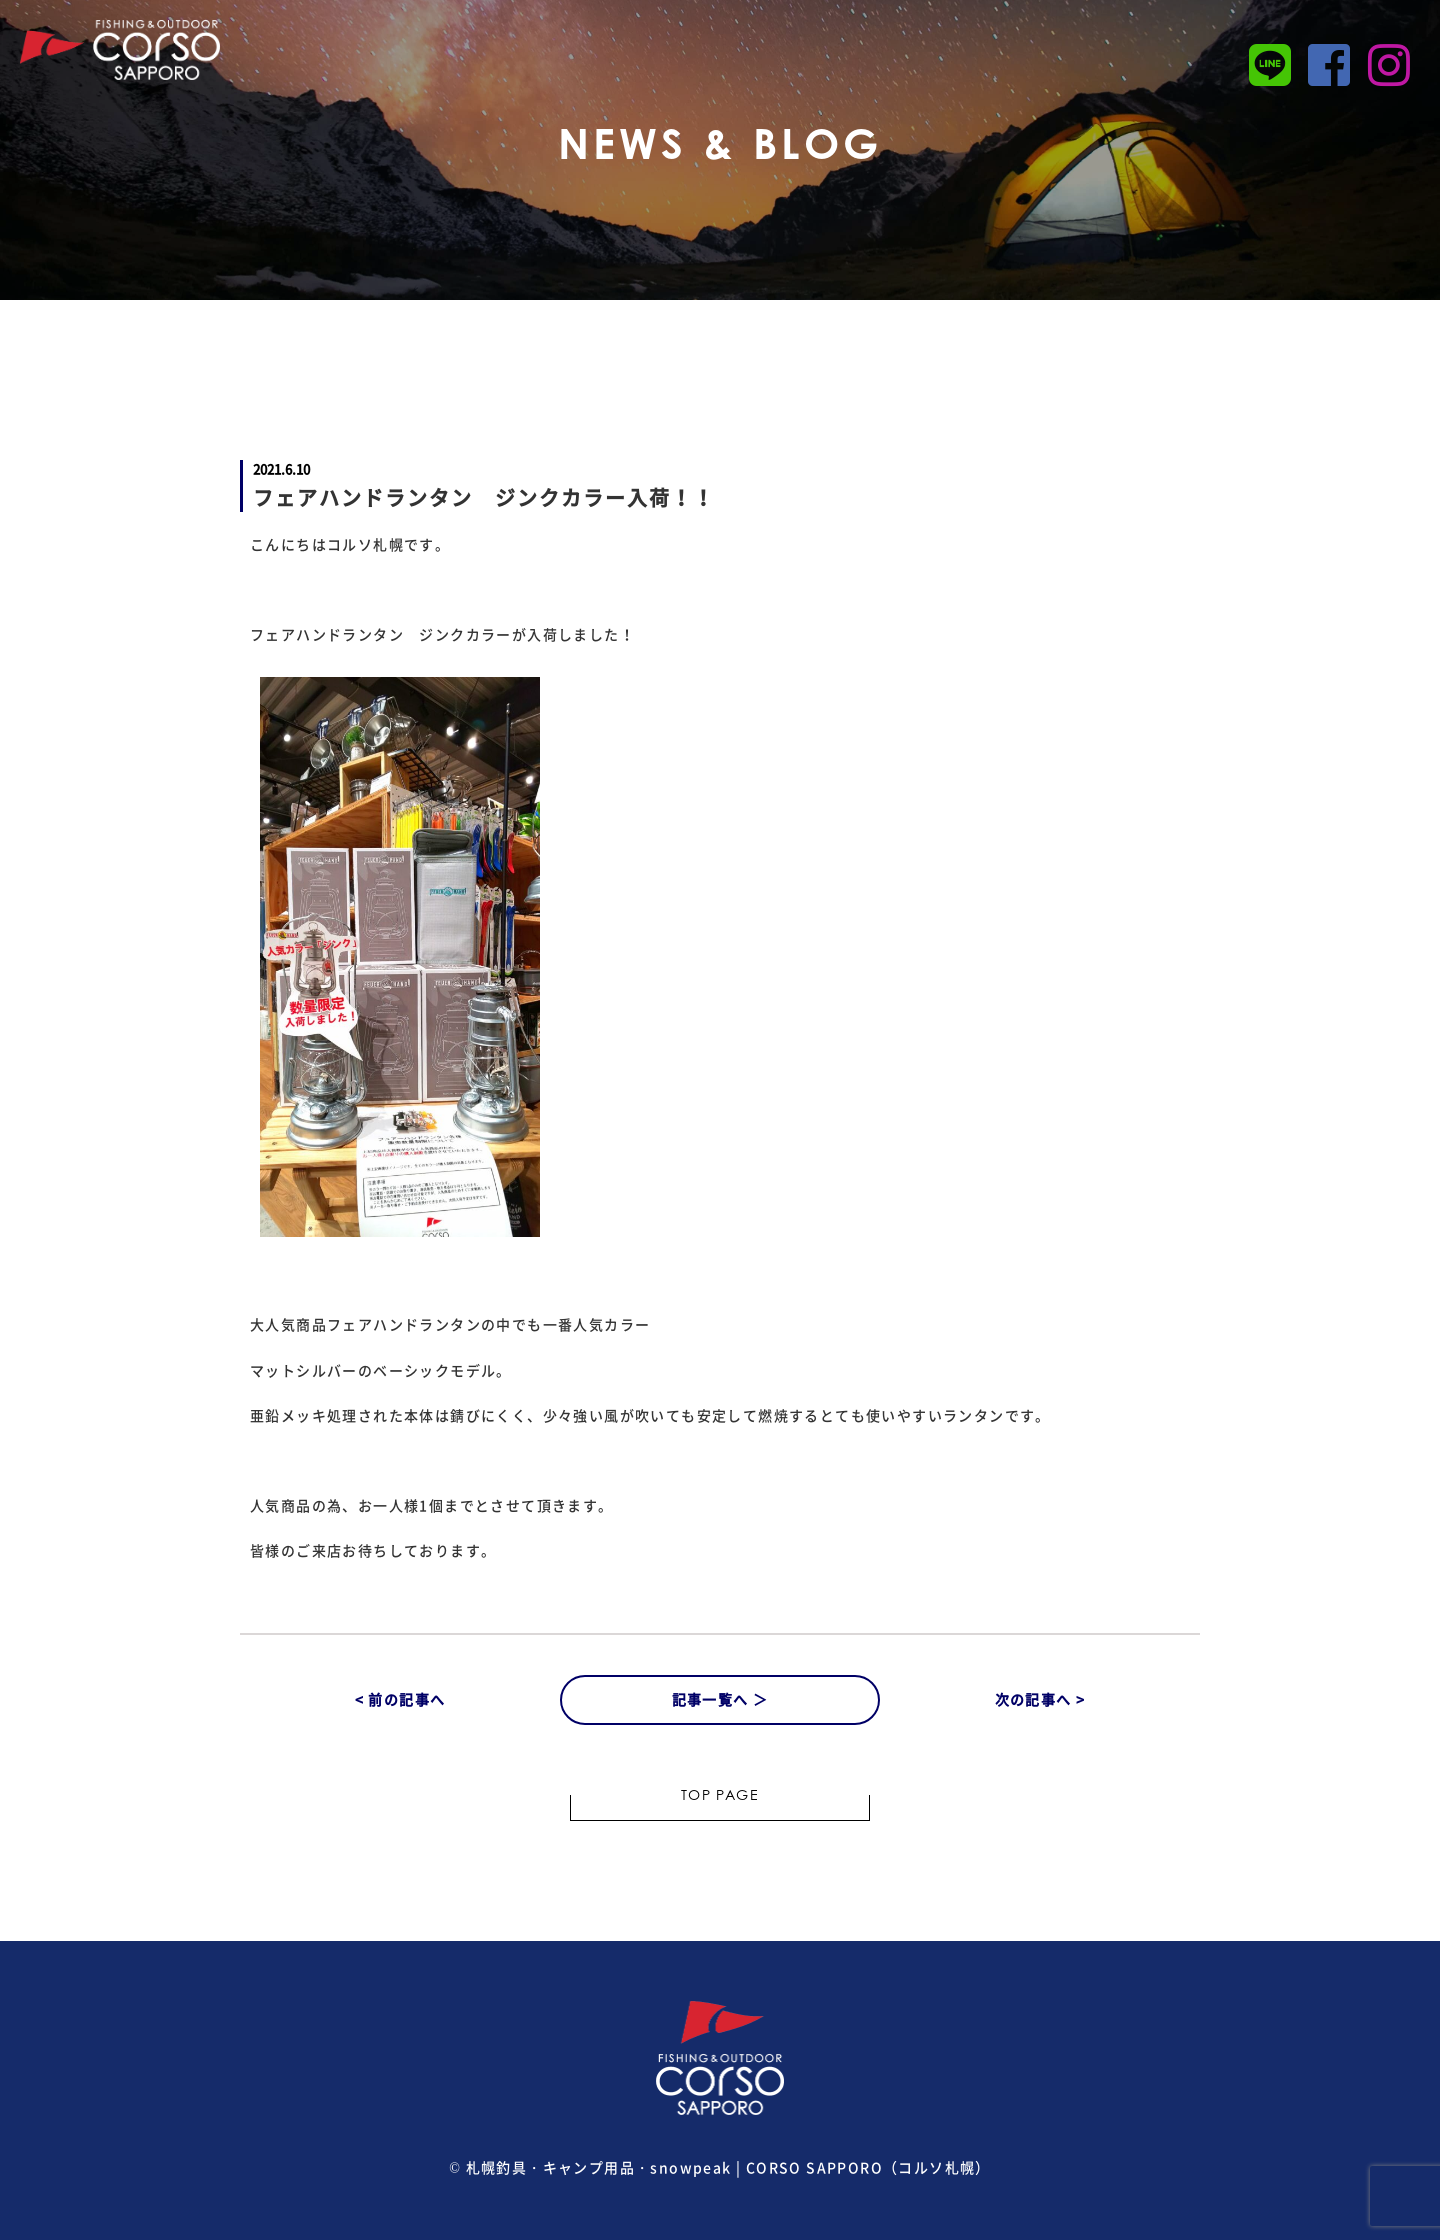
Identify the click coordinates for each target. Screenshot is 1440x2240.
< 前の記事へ (400, 1699)
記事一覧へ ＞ (720, 1699)
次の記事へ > (1040, 1699)
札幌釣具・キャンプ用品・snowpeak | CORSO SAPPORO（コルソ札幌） (728, 2167)
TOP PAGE (720, 1797)
